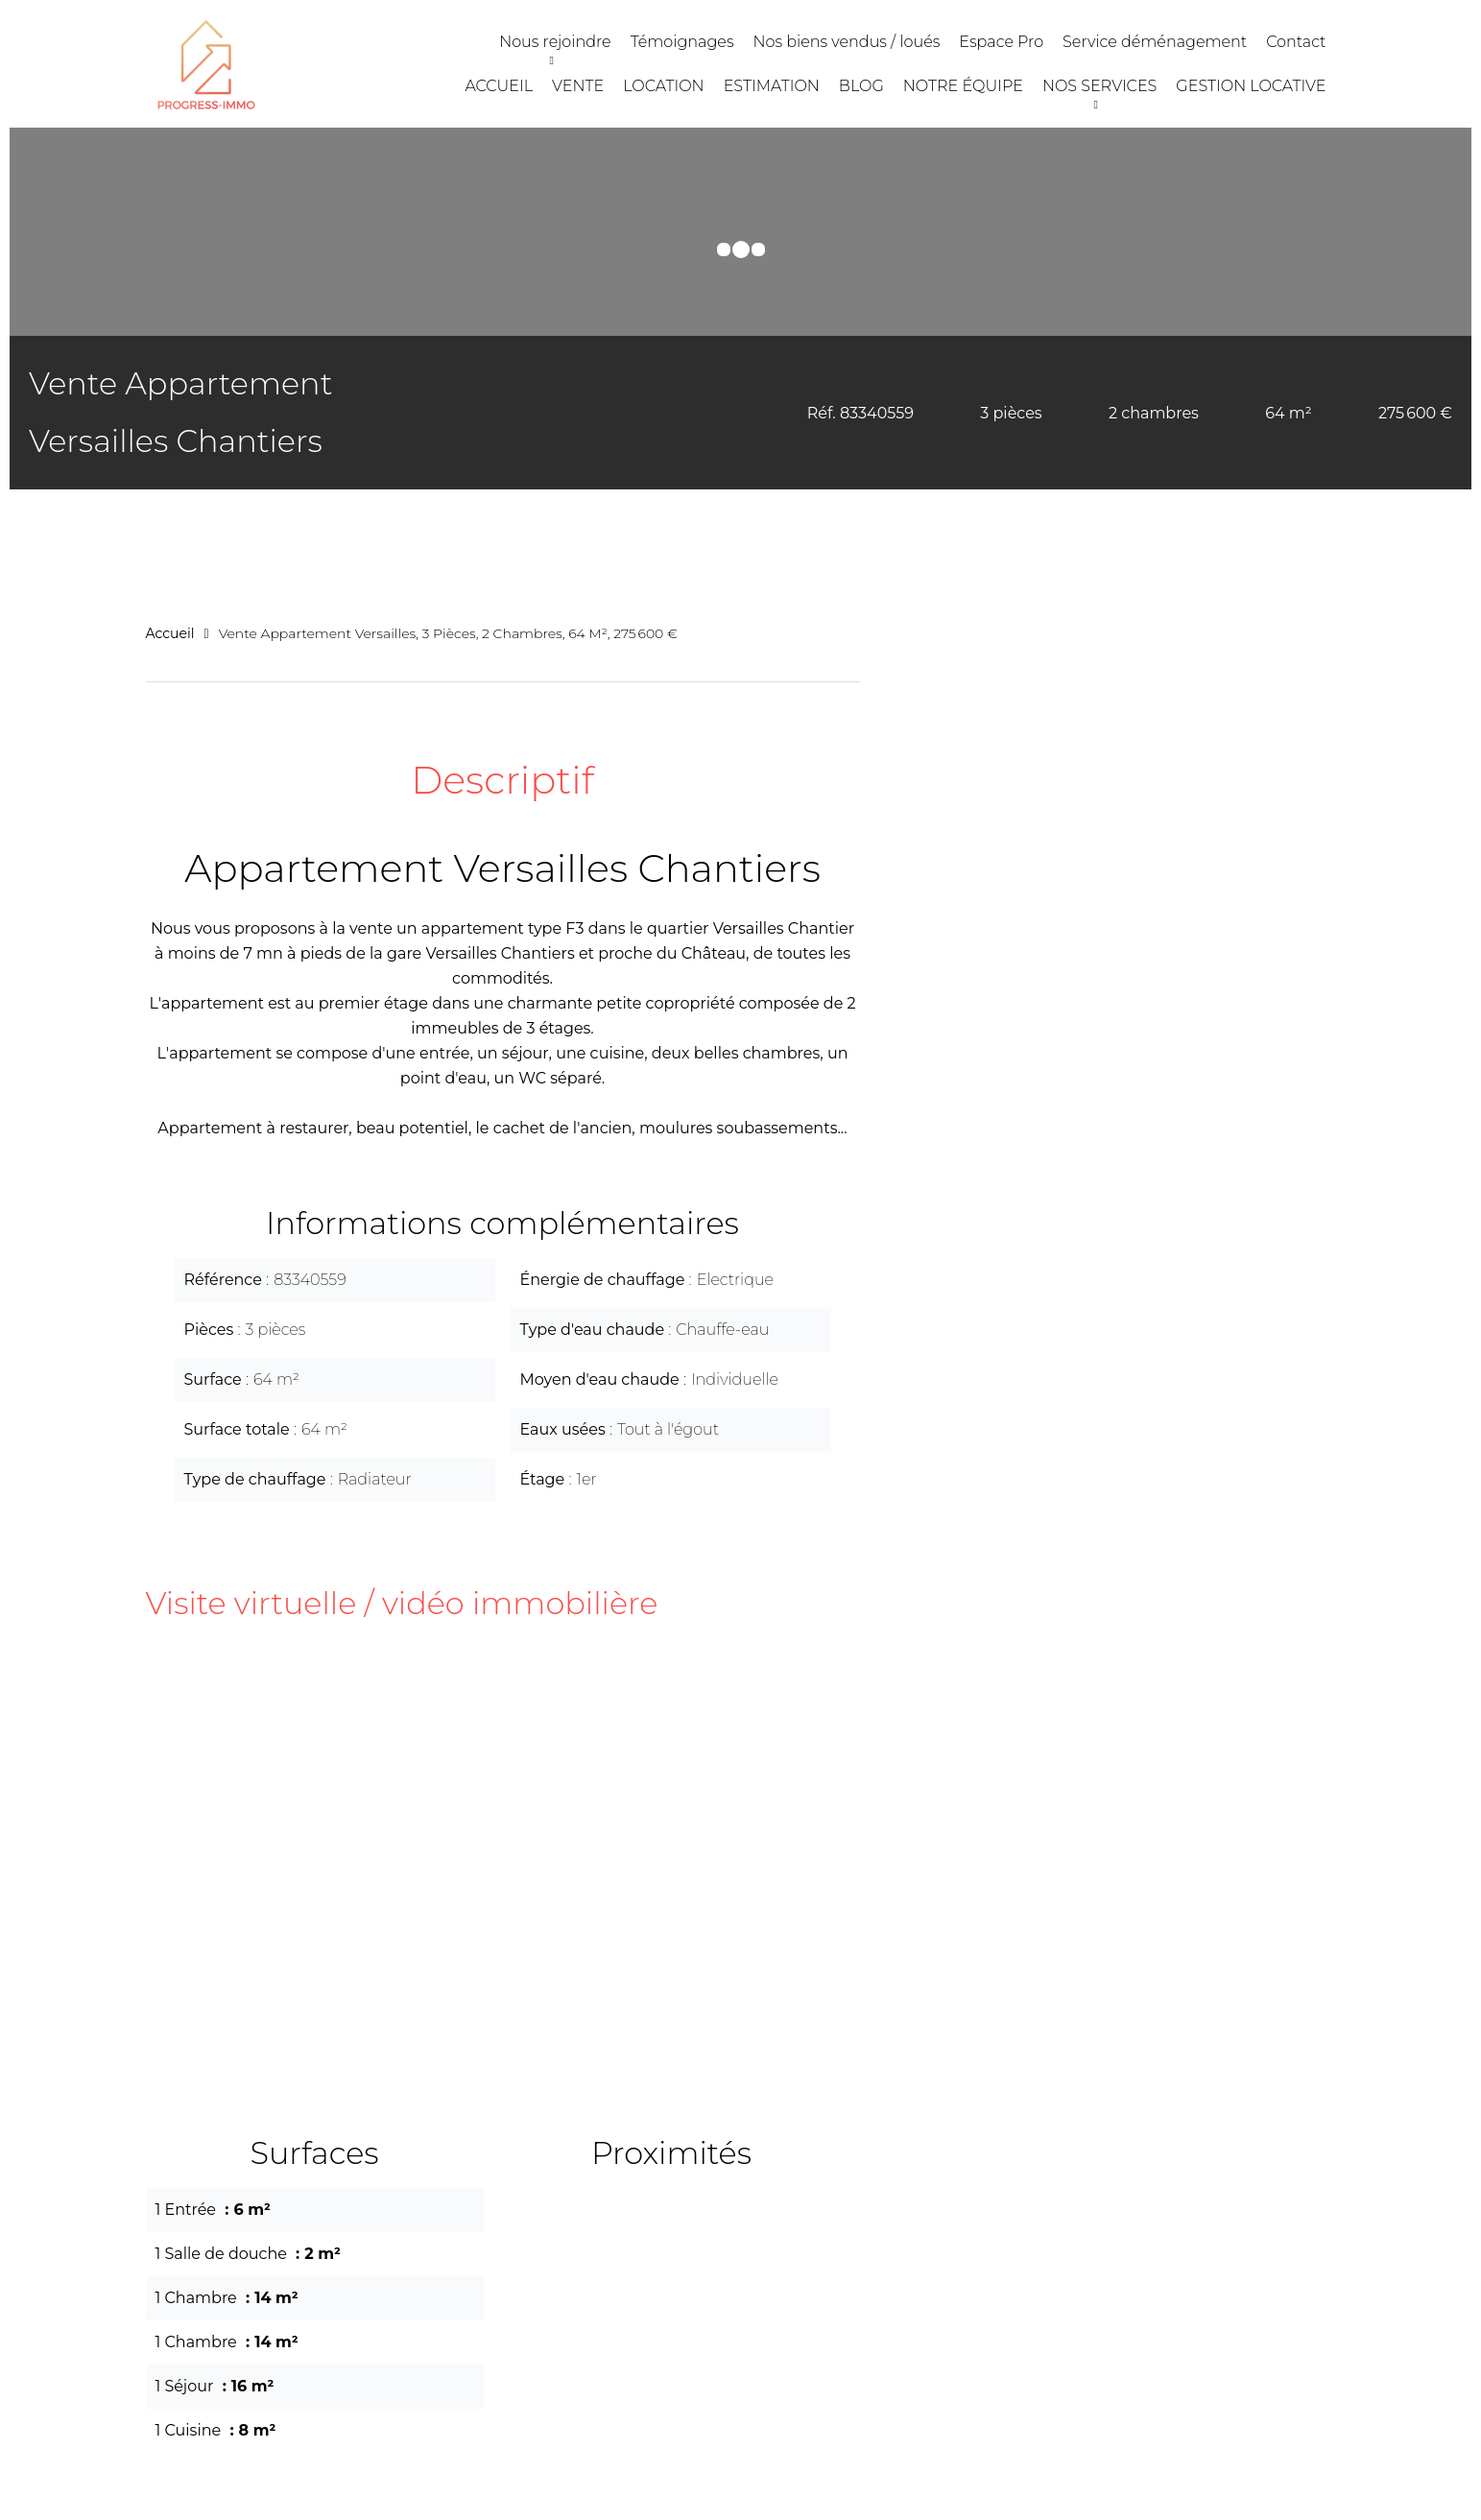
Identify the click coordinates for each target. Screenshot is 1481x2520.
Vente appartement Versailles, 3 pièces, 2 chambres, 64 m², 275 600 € (448, 633)
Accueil (170, 633)
